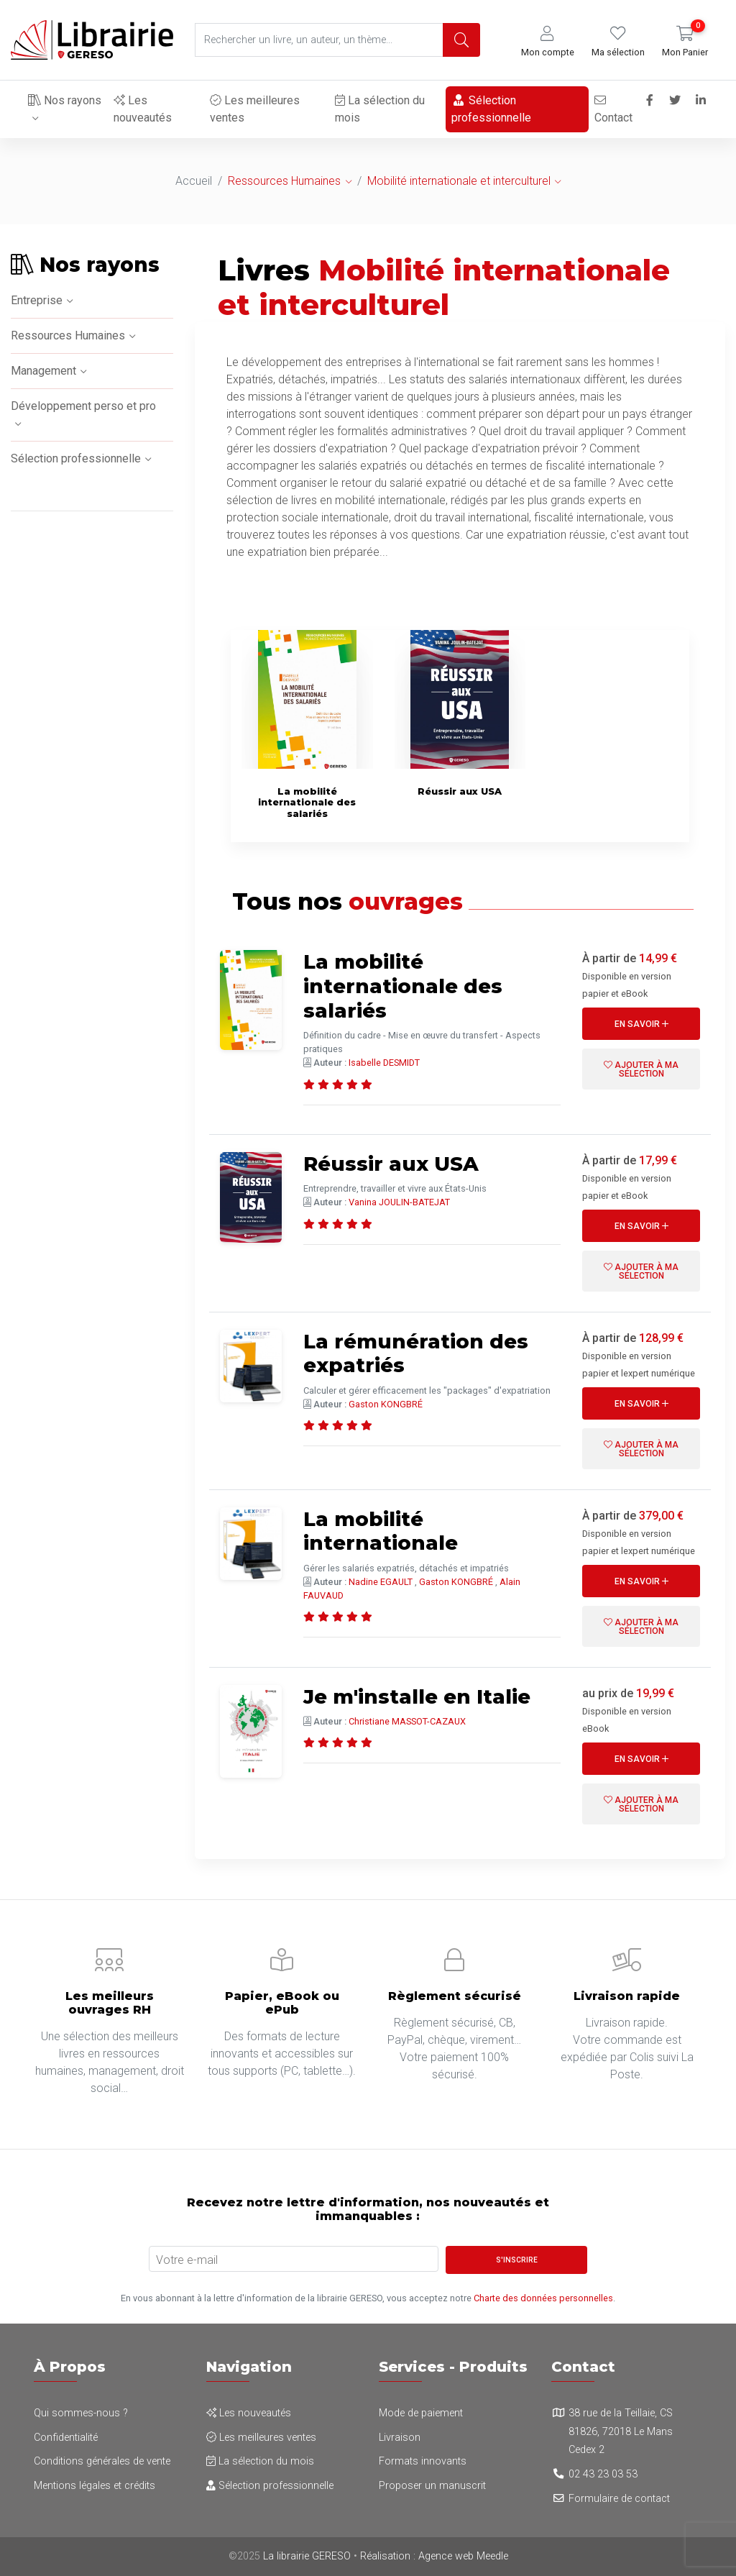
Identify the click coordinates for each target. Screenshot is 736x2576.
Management (43, 371)
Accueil (193, 181)
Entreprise (37, 300)
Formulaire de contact (619, 2499)
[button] (547, 42)
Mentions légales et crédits (94, 2486)
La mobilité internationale (380, 1531)
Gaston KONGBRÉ (386, 1404)
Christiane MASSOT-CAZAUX (407, 1721)
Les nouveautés (143, 108)
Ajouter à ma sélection (641, 1069)
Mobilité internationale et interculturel (459, 181)
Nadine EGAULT (381, 1581)
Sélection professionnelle (490, 108)
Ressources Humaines (284, 181)
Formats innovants (422, 2461)
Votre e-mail (187, 2260)
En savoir (641, 1024)
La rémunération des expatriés (416, 1353)
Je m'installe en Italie (417, 1696)
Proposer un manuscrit (432, 2486)
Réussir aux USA (391, 1163)
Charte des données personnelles (543, 2298)
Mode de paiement (421, 2413)
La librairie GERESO (307, 2556)
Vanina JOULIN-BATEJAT (399, 1202)
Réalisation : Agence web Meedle (434, 2556)
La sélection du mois (379, 108)
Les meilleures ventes (254, 108)
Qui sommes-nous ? (81, 2413)
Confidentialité (66, 2437)
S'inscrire (517, 2260)
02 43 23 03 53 (603, 2474)
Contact (613, 109)
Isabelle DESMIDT (384, 1062)
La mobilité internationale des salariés (402, 985)
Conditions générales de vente (102, 2461)
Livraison (399, 2437)
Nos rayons (64, 100)
